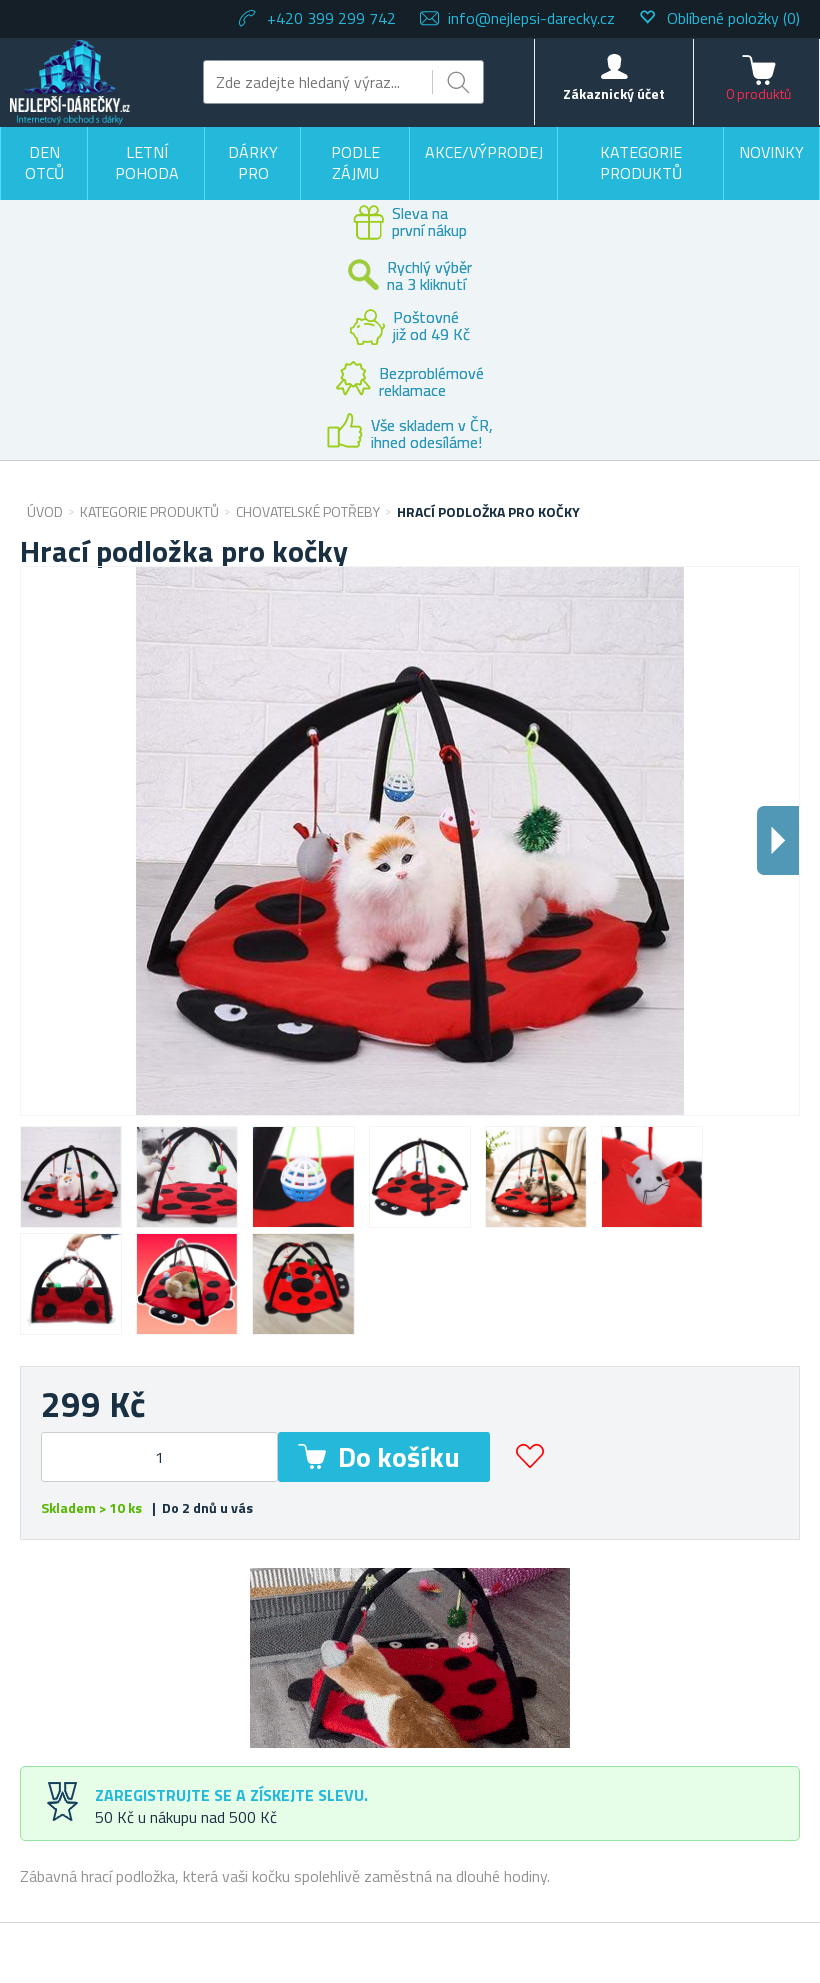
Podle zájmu (355, 163)
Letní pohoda (147, 163)
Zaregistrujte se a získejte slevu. (231, 1795)
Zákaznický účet (614, 93)
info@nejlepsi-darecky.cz (531, 18)
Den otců (44, 163)
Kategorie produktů (641, 163)
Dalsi (778, 840)
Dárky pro (253, 163)
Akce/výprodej (484, 152)
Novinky (771, 152)
